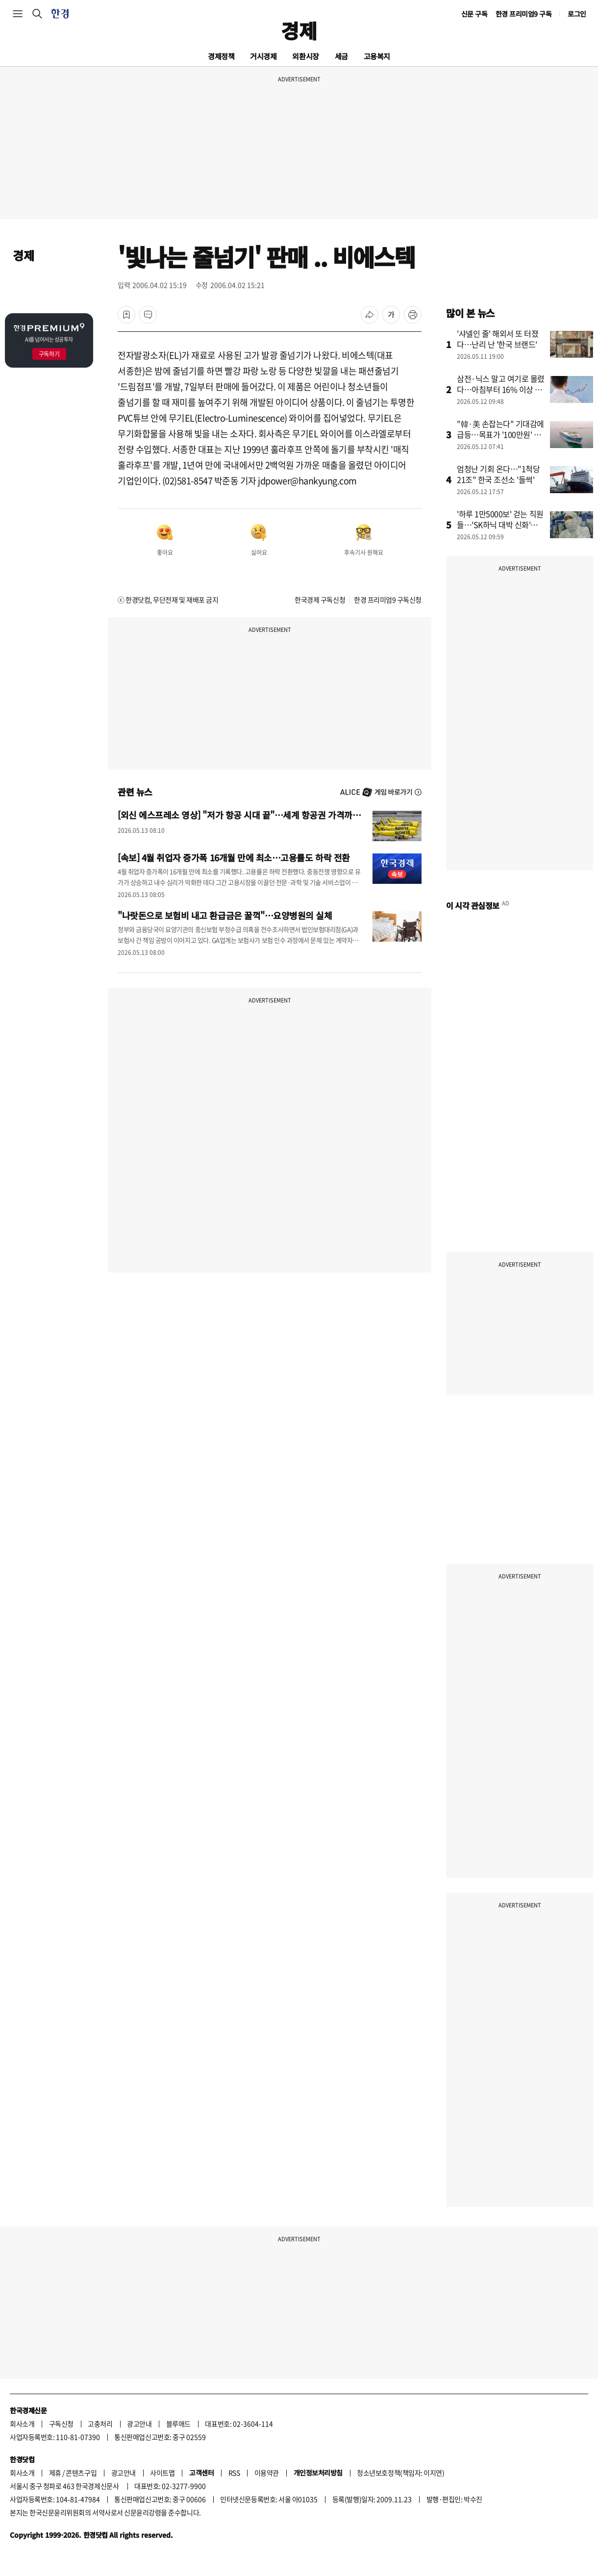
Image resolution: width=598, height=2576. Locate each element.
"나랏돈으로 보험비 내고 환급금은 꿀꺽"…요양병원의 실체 (225, 915)
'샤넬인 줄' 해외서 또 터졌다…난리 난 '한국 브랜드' (498, 338)
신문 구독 (474, 14)
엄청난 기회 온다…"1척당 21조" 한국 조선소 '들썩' (498, 474)
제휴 (55, 2472)
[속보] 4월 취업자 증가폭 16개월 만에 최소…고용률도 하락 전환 (234, 857)
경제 (299, 30)
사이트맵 (162, 2472)
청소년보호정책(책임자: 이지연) (400, 2472)
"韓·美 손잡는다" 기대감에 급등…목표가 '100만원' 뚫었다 (500, 434)
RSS (234, 2472)
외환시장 (305, 56)
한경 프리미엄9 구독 (524, 14)
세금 (341, 56)
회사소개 (22, 2423)
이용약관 (266, 2472)
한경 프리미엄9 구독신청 (388, 599)
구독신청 (61, 2423)
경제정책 (221, 56)
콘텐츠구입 (81, 2472)
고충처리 (100, 2423)
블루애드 (178, 2423)
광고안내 (139, 2423)
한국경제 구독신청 (320, 599)
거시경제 (263, 56)
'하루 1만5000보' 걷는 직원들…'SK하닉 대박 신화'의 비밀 (500, 524)
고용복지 (377, 56)
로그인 (577, 14)
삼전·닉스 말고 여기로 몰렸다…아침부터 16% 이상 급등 (501, 389)
